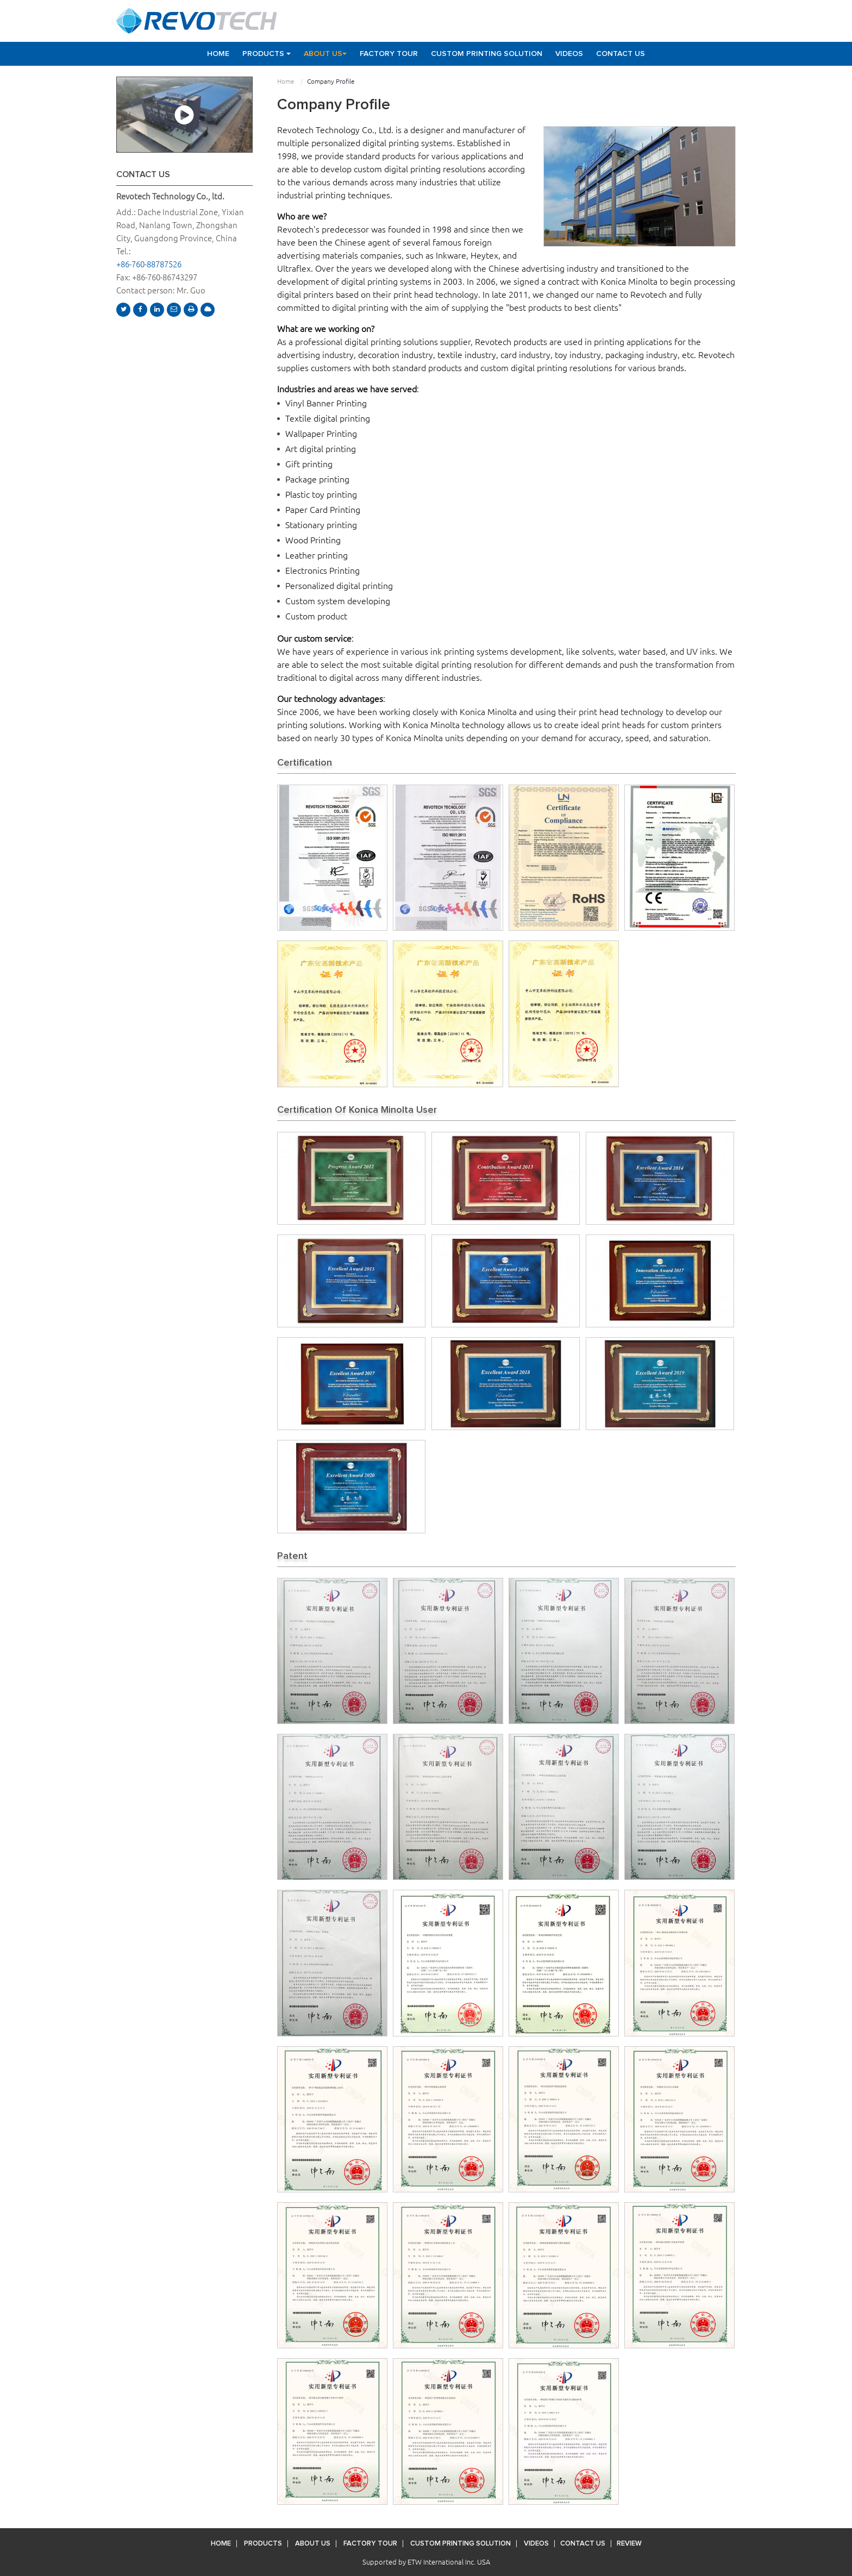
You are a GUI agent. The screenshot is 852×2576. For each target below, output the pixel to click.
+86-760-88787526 (148, 264)
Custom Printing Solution (486, 54)
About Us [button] (325, 54)
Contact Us (620, 54)
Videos (569, 54)
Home (218, 54)
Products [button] (266, 54)
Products (263, 2543)
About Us (312, 2543)
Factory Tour (389, 54)
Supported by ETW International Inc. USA (426, 2562)
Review (629, 2543)
